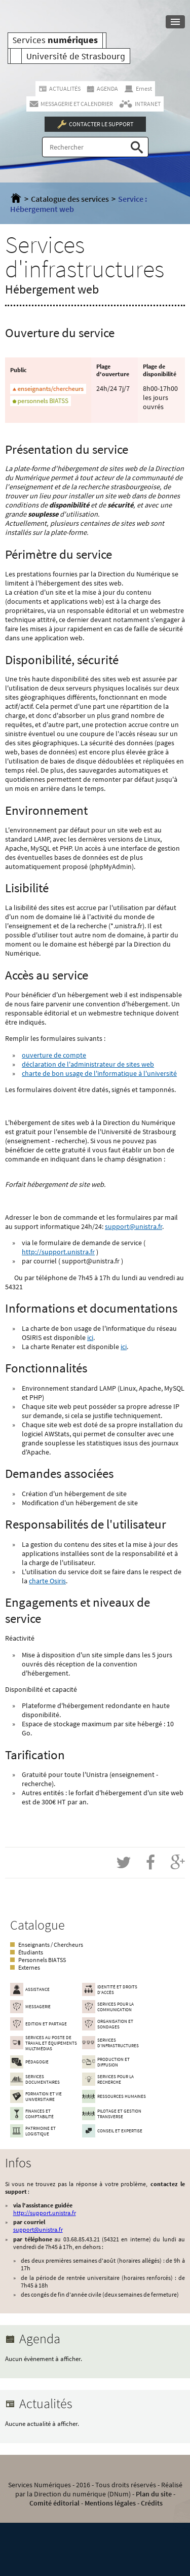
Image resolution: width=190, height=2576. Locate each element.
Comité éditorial (54, 2503)
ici (90, 1337)
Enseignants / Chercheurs (50, 1944)
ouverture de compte (54, 1055)
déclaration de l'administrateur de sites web (88, 1064)
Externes (29, 1967)
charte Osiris (47, 1580)
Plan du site (154, 2493)
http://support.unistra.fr (58, 1251)
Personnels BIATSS (42, 1960)
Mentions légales (110, 2503)
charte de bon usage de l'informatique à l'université (99, 1073)
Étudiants (30, 1952)
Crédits (152, 2503)
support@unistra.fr (133, 1226)
